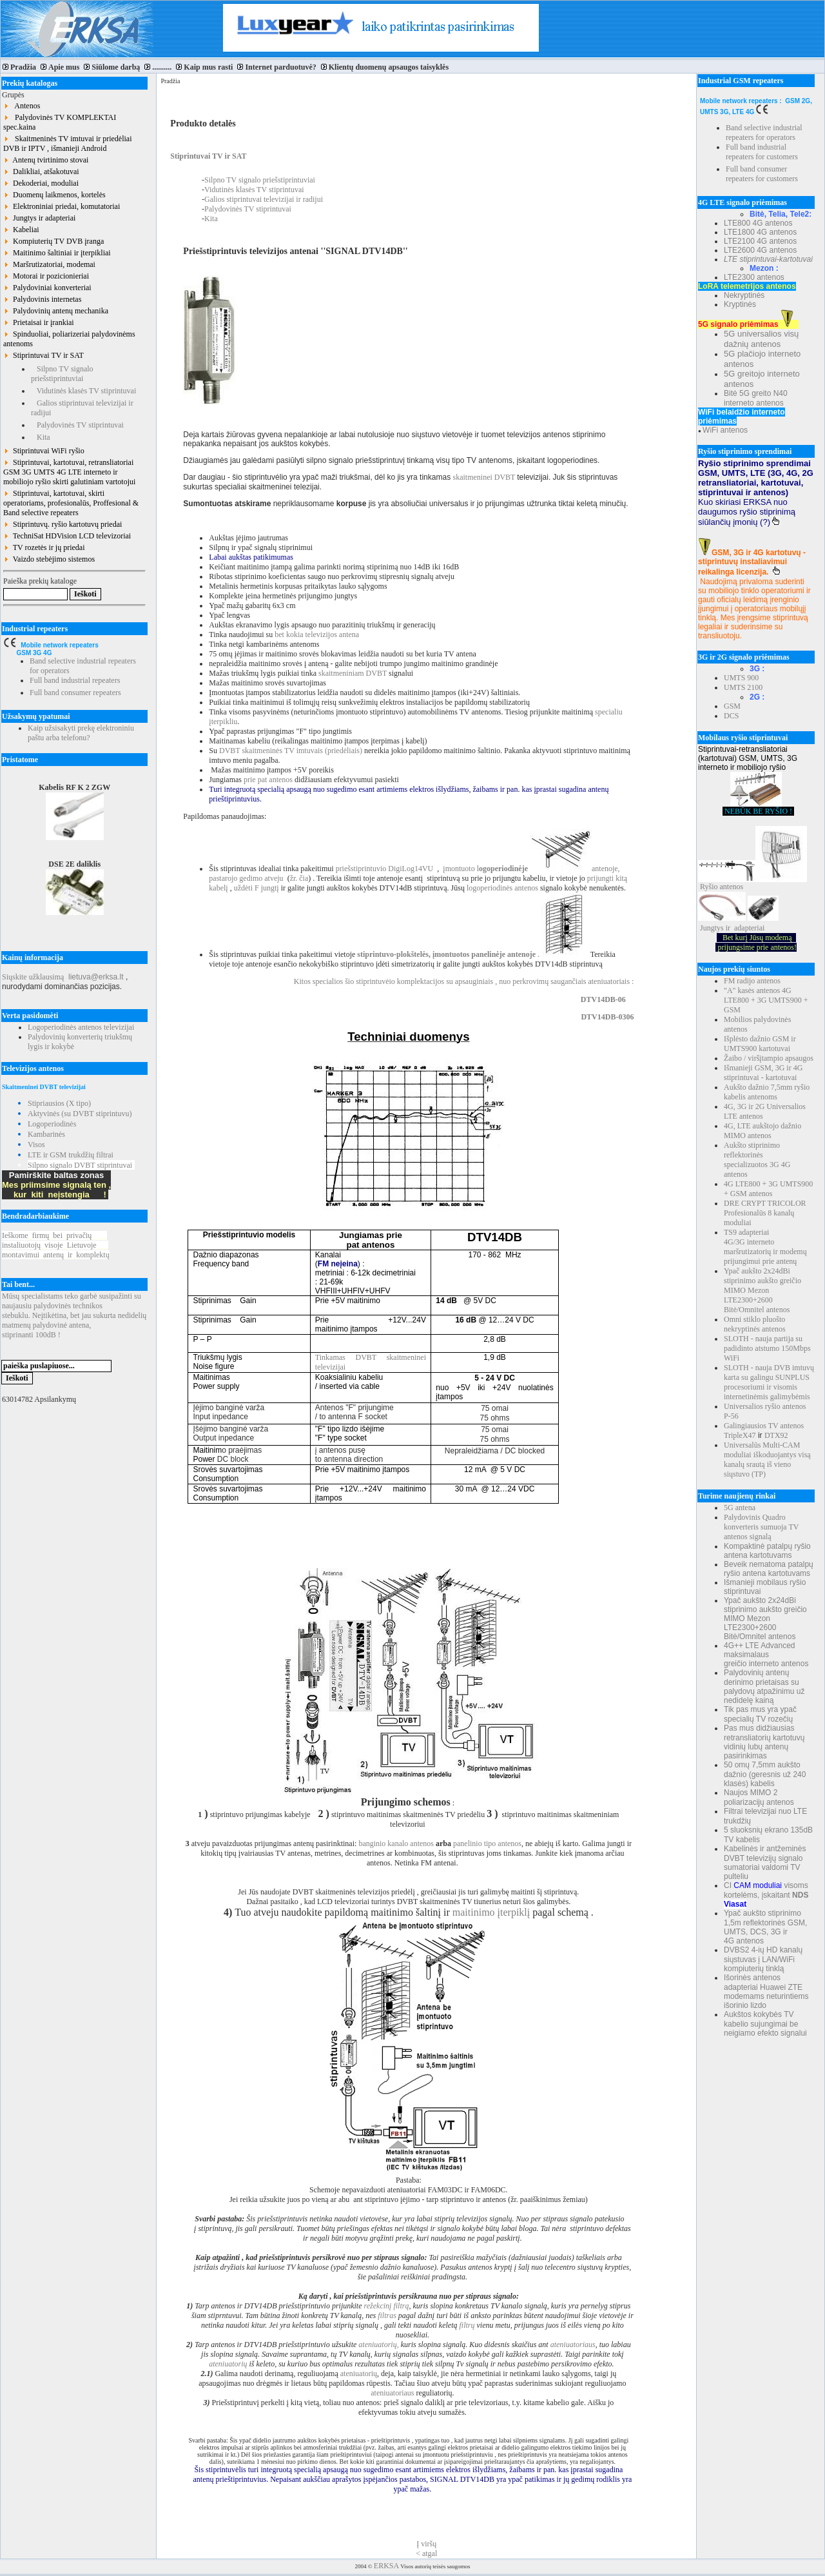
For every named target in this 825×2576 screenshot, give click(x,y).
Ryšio (709, 886)
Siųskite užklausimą (33, 976)
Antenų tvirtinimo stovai (45, 159)
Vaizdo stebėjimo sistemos (49, 559)
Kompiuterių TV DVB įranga (53, 241)
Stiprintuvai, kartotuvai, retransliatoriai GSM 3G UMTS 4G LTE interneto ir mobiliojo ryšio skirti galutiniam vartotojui (69, 472)
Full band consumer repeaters (75, 692)
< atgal (426, 2553)
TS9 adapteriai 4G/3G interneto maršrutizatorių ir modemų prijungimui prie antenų (765, 1247)
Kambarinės (46, 1134)
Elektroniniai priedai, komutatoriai (61, 206)
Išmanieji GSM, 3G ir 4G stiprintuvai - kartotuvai (763, 1072)
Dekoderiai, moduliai (41, 183)
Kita (40, 437)
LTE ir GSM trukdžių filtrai (70, 1154)
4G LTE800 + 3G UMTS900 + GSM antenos (768, 1188)
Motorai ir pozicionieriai (46, 275)
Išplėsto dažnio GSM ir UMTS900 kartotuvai (760, 1043)
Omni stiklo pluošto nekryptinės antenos (755, 1324)
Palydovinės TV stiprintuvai (77, 424)
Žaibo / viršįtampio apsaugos (768, 1058)
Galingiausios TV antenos (764, 1425)
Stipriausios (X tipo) (59, 1103)
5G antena (739, 1507)
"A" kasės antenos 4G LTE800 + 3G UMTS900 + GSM (766, 1000)
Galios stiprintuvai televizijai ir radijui (263, 199)
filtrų (466, 2325)
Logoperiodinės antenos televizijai (81, 1027)
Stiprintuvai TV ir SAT (43, 355)
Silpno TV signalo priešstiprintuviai (62, 373)
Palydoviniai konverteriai (47, 287)
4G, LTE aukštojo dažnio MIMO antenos (762, 1130)
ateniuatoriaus (573, 2344)
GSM (732, 706)
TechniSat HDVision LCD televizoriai (67, 535)
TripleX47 (740, 1435)
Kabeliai (21, 229)
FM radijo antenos (752, 980)
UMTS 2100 (743, 687)
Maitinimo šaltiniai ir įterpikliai (57, 252)
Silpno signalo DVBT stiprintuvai (80, 1165)
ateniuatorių (228, 2363)
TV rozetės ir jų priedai (44, 547)
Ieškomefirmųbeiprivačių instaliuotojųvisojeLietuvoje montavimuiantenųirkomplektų (56, 1245)
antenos (732, 886)
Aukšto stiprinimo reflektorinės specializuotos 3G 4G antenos (757, 1160)
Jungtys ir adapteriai (39, 217)
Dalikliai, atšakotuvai (41, 171)
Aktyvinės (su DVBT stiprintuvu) (79, 1113)
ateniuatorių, (377, 2344)
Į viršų (426, 2543)
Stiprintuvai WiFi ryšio (43, 450)
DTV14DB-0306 (607, 1016)
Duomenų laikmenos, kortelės (54, 194)
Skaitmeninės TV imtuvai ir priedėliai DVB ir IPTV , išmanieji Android (67, 143)
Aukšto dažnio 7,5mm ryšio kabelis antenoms (767, 1092)
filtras (387, 2315)
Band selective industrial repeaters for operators (764, 132)
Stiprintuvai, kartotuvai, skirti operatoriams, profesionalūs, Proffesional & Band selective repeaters (71, 503)
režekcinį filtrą (386, 2305)
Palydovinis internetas (42, 299)
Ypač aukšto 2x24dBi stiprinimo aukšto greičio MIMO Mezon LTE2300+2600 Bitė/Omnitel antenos (762, 1290)
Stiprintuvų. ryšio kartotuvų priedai (62, 524)
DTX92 (776, 1435)
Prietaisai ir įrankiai (38, 322)
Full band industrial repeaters (75, 680)
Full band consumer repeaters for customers (762, 173)
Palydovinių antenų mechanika (55, 310)
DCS (731, 715)
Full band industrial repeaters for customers (762, 152)
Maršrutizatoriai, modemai (49, 264)
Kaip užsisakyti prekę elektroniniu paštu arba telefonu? (81, 732)
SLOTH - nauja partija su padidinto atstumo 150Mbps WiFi (767, 1348)
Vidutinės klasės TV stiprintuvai (83, 390)
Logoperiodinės (52, 1123)
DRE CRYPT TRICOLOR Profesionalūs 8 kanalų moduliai (765, 1213)
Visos (36, 1144)
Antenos (21, 105)
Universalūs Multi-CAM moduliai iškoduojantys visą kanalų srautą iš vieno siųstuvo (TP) (767, 1459)
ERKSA (386, 2565)
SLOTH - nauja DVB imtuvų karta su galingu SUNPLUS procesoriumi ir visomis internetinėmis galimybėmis (769, 1382)
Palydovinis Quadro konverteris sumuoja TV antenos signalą (761, 1527)
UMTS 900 (741, 677)
